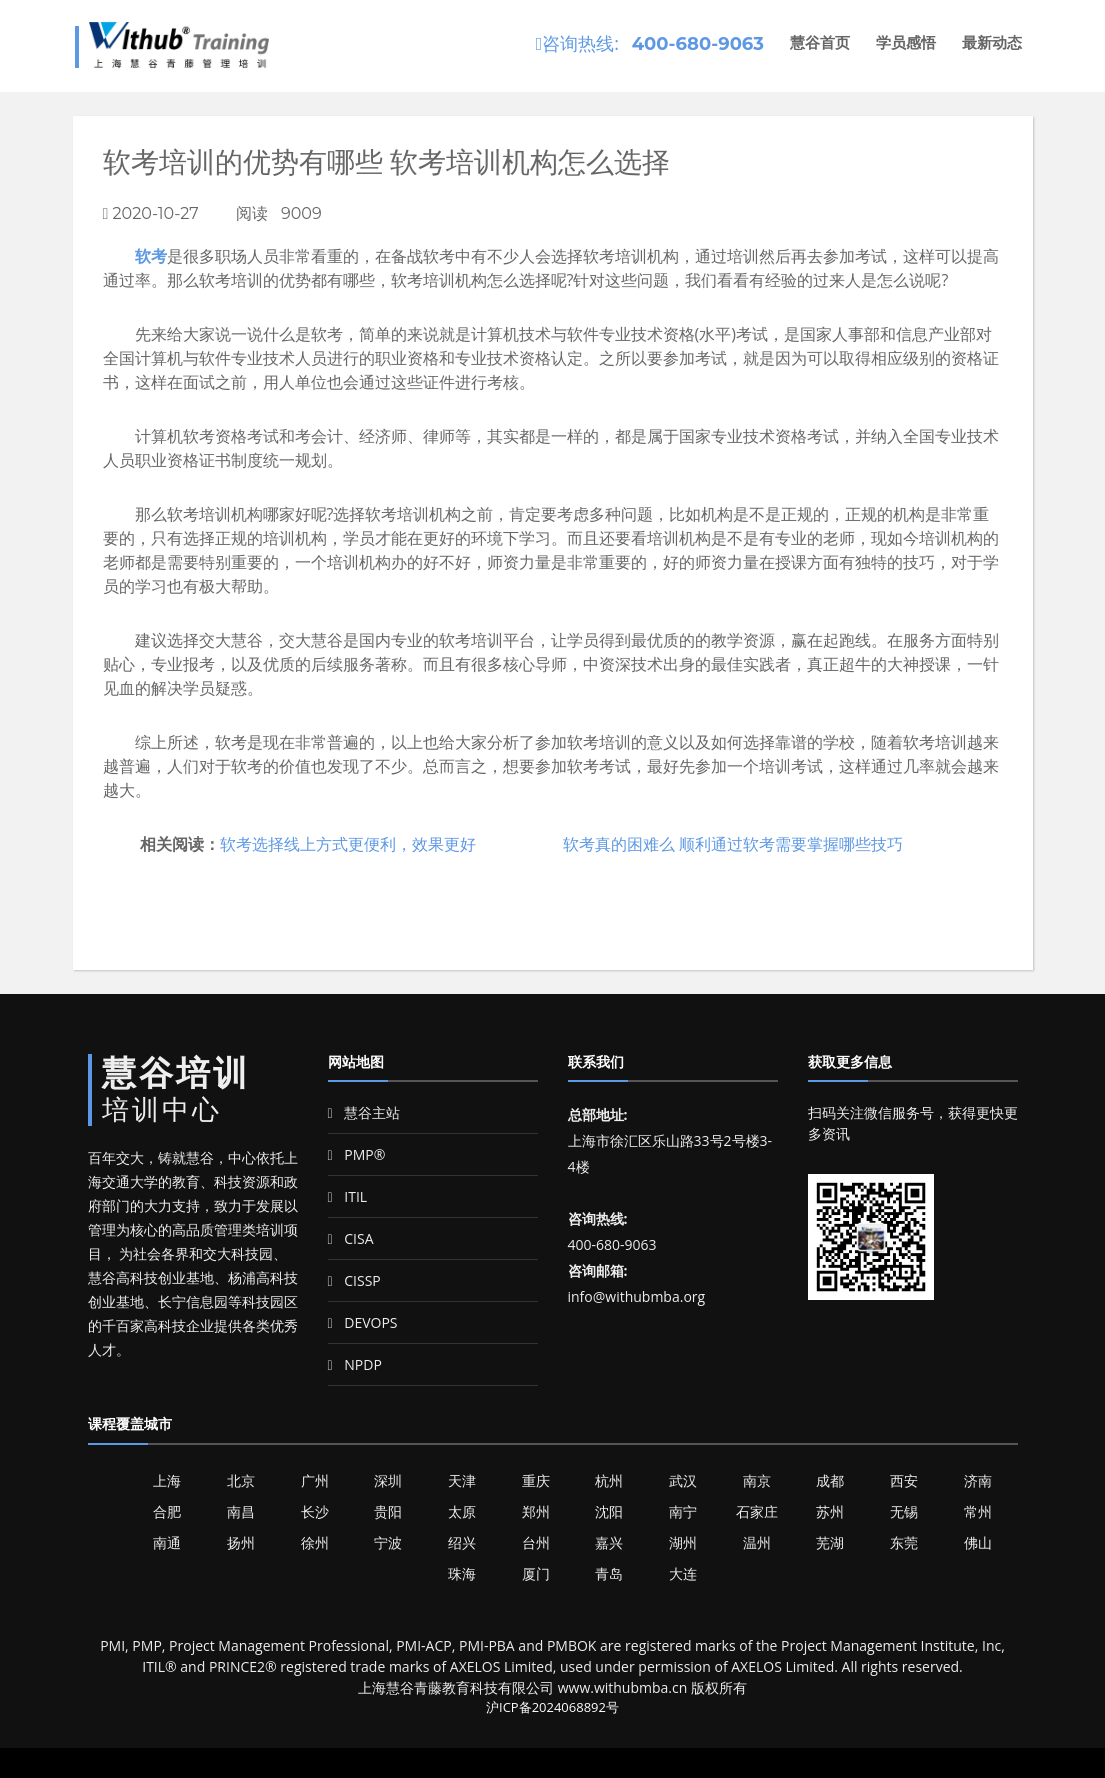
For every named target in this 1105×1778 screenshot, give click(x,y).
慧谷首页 (820, 42)
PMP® (357, 1154)
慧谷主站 (364, 1112)
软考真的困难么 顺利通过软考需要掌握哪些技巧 (733, 844)
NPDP (355, 1364)
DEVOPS (363, 1322)
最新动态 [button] (992, 42)
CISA (351, 1238)
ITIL (348, 1196)
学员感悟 (906, 42)
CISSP (354, 1280)
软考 (151, 256)
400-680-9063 (698, 44)
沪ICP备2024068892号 (552, 1707)
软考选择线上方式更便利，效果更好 (348, 844)
